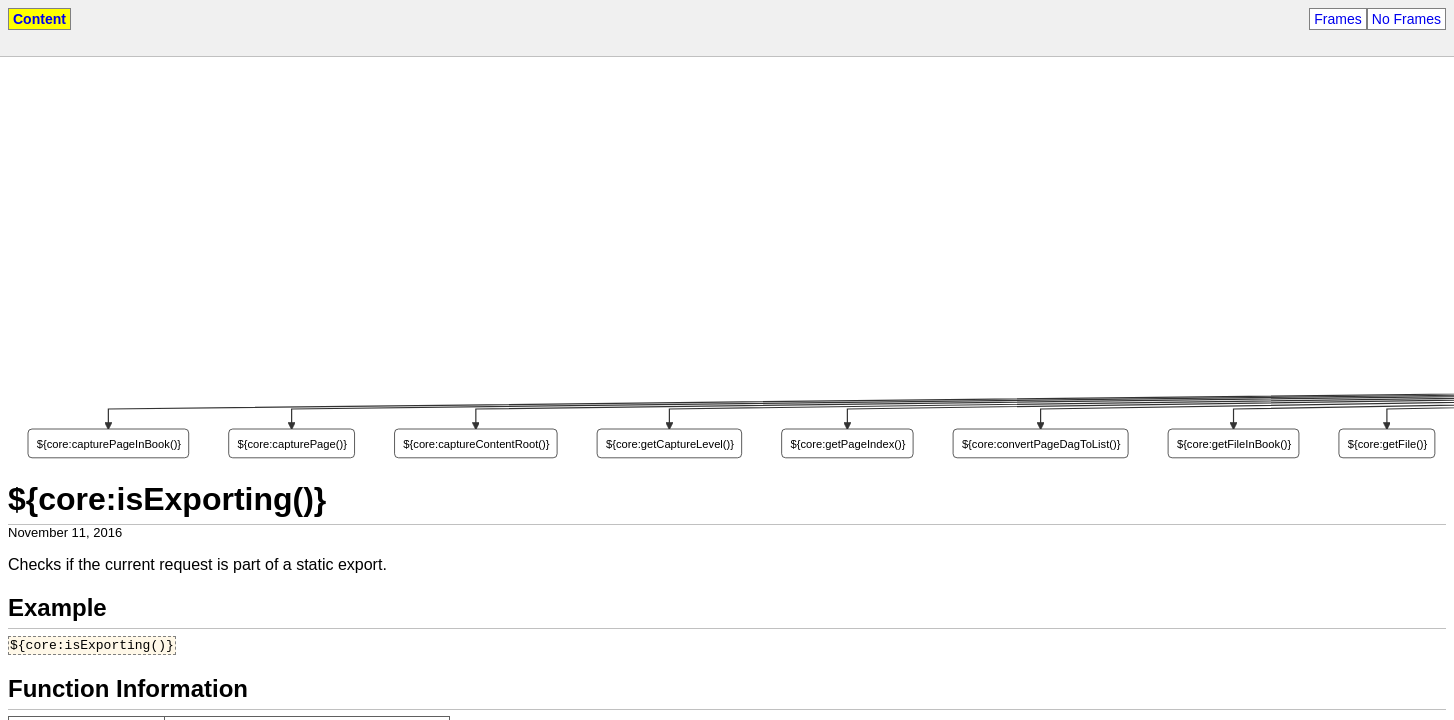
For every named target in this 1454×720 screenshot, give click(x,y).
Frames (1337, 19)
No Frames (1406, 19)
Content (39, 19)
